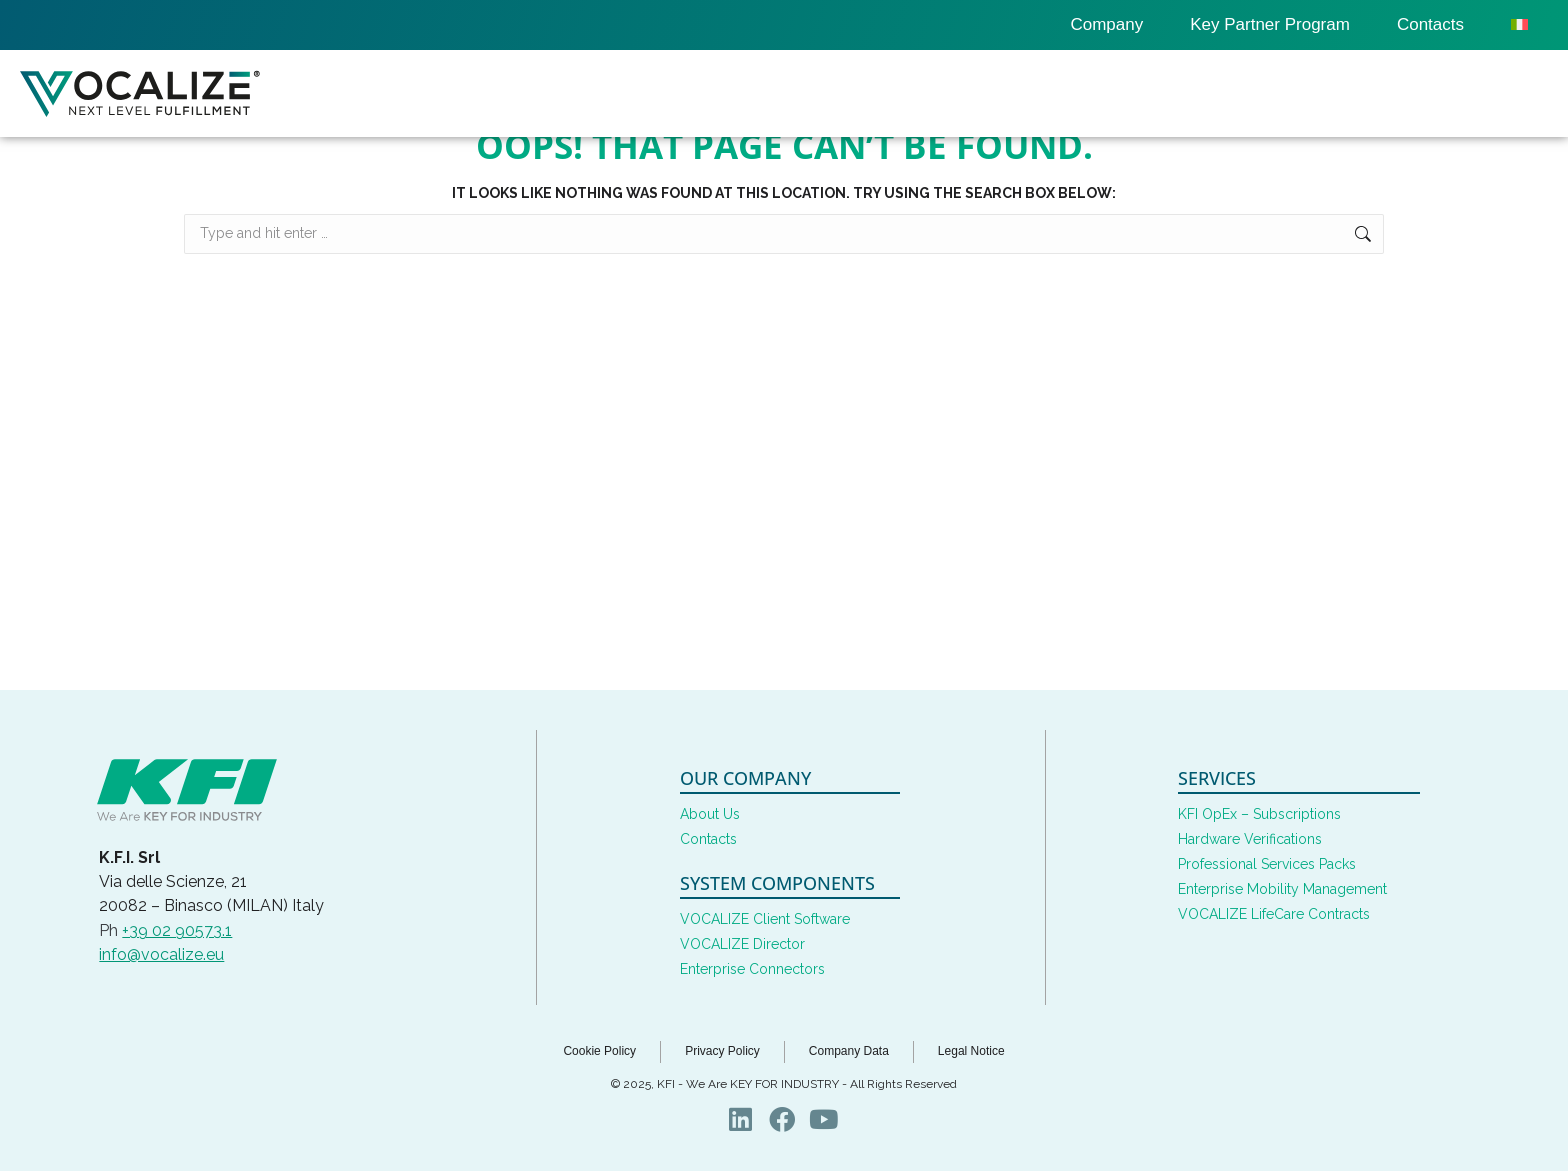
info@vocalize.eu (161, 954)
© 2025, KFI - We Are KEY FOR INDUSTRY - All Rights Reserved (784, 1084)
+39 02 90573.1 (177, 930)
